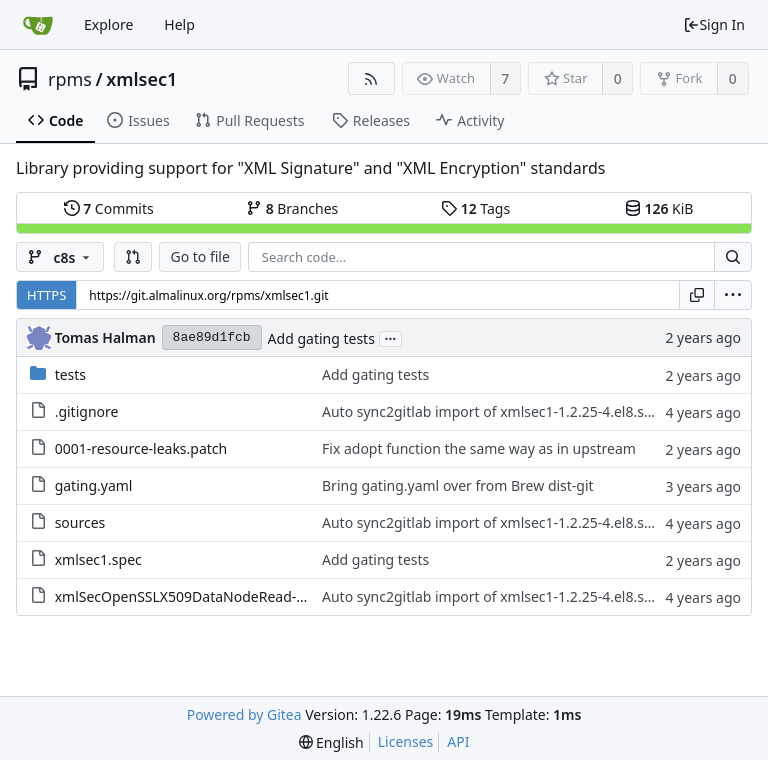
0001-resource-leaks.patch (141, 448)
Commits (109, 208)
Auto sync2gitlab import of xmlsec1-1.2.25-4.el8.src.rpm (504, 411)
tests (70, 374)
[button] (133, 257)
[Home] (38, 25)
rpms (70, 79)
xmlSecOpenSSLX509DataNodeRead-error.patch (211, 596)
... (391, 337)
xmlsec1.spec (98, 559)
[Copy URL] (697, 295)
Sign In (714, 24)
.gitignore (87, 411)
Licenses (406, 741)
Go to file (199, 256)
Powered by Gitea (244, 714)
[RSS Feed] (371, 78)
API (458, 741)
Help (179, 24)
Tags (475, 208)
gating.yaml (94, 485)
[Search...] (733, 257)
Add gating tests (321, 338)
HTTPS (46, 295)
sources (80, 522)
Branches (292, 208)
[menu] (733, 295)
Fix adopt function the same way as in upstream (479, 448)
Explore (108, 24)
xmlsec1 (141, 79)
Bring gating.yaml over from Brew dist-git (458, 485)
